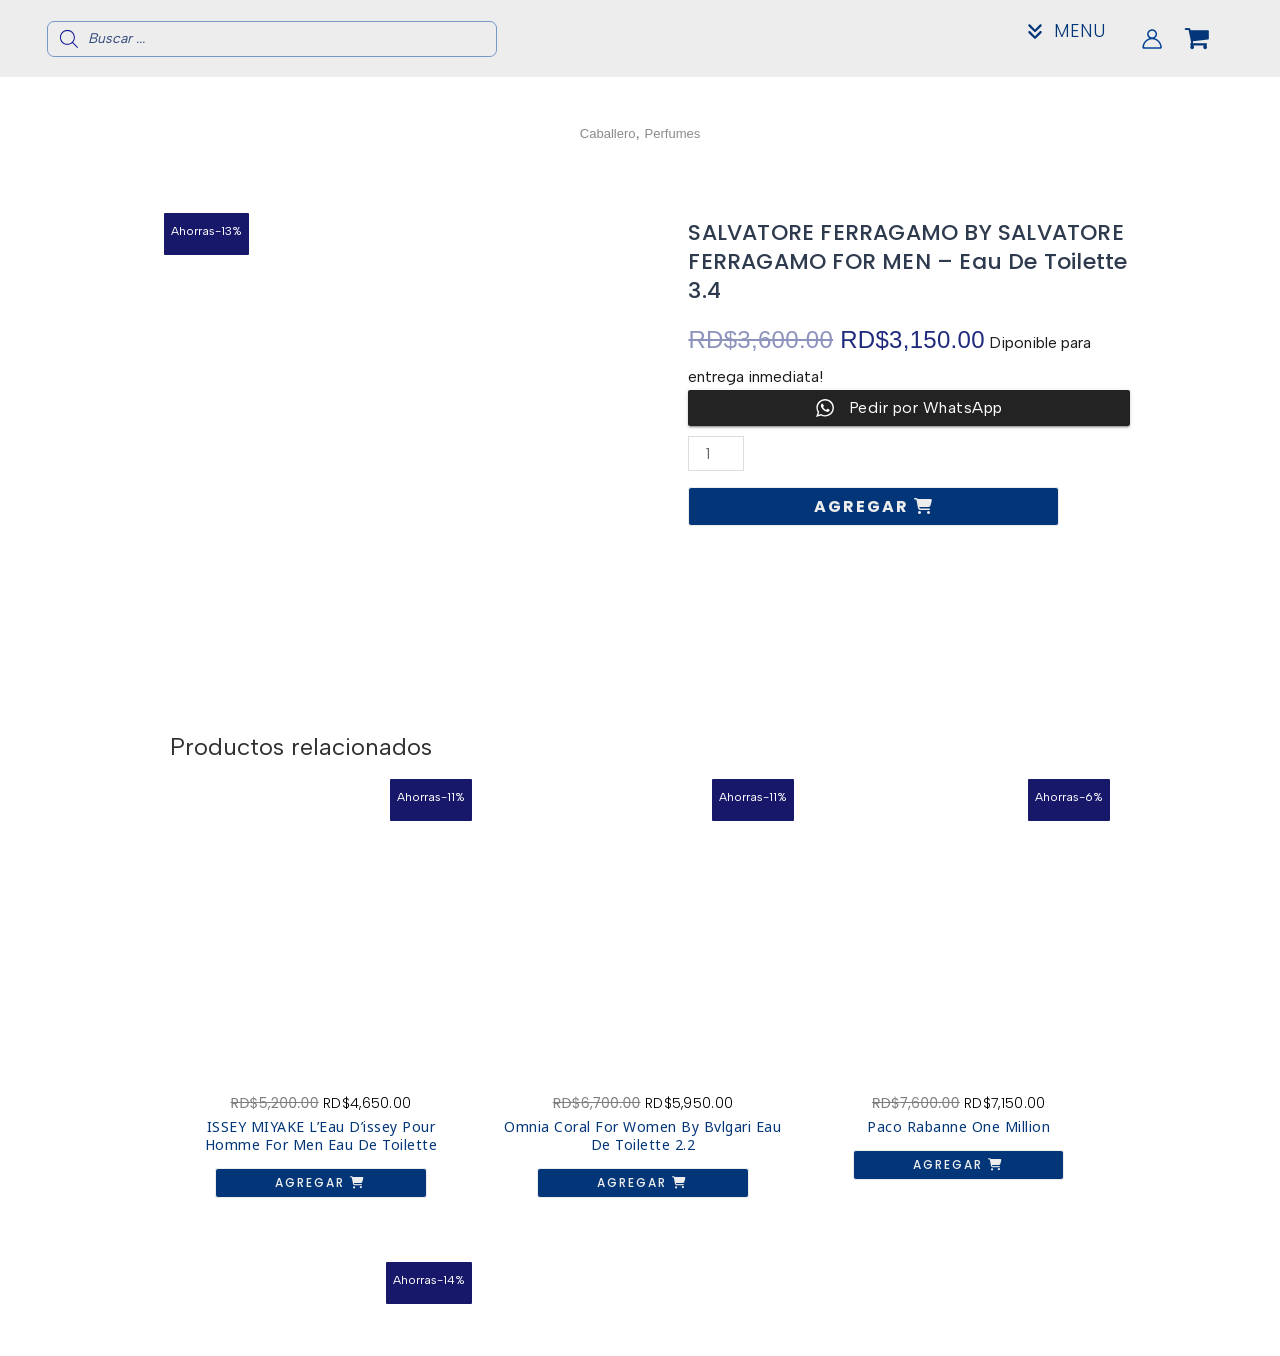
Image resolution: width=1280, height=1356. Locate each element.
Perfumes (678, 132)
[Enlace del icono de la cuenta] (1152, 39)
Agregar (864, 506)
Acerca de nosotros (1057, 1300)
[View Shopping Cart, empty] (1213, 39)
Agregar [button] (274, 1124)
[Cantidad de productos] (717, 453)
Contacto (1056, 1316)
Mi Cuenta (1057, 1332)
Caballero (601, 132)
